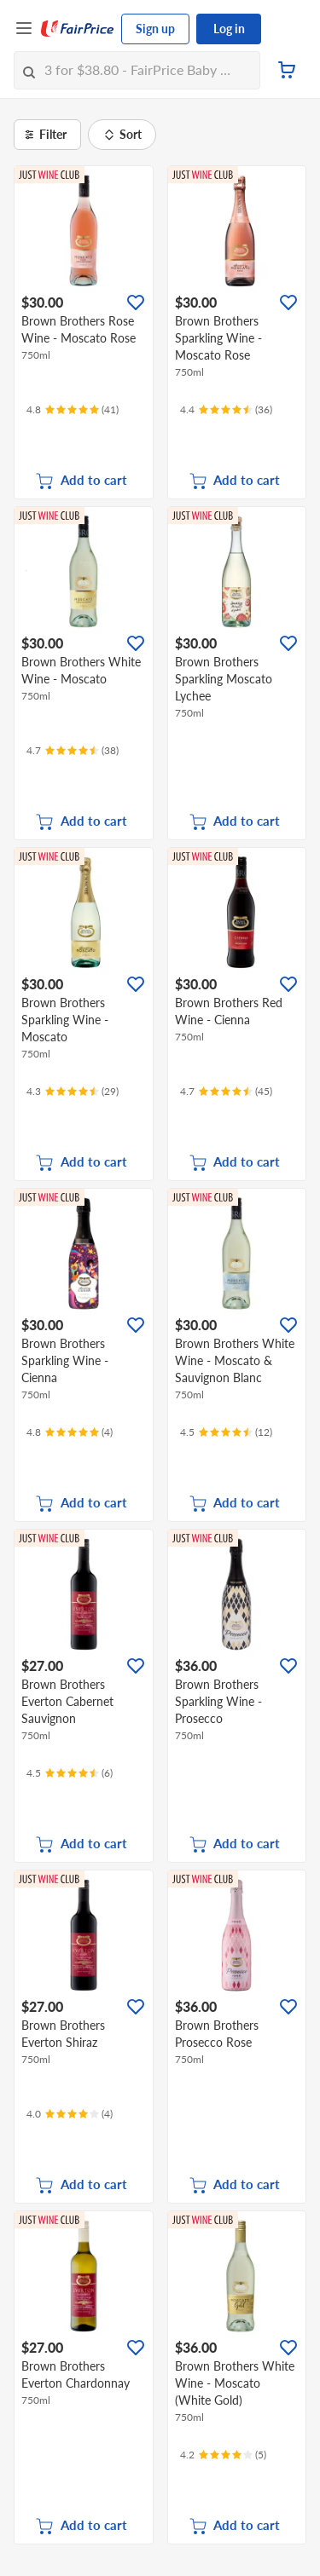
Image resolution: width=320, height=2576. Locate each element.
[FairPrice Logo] (77, 29)
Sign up (155, 28)
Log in (229, 28)
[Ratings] (72, 410)
